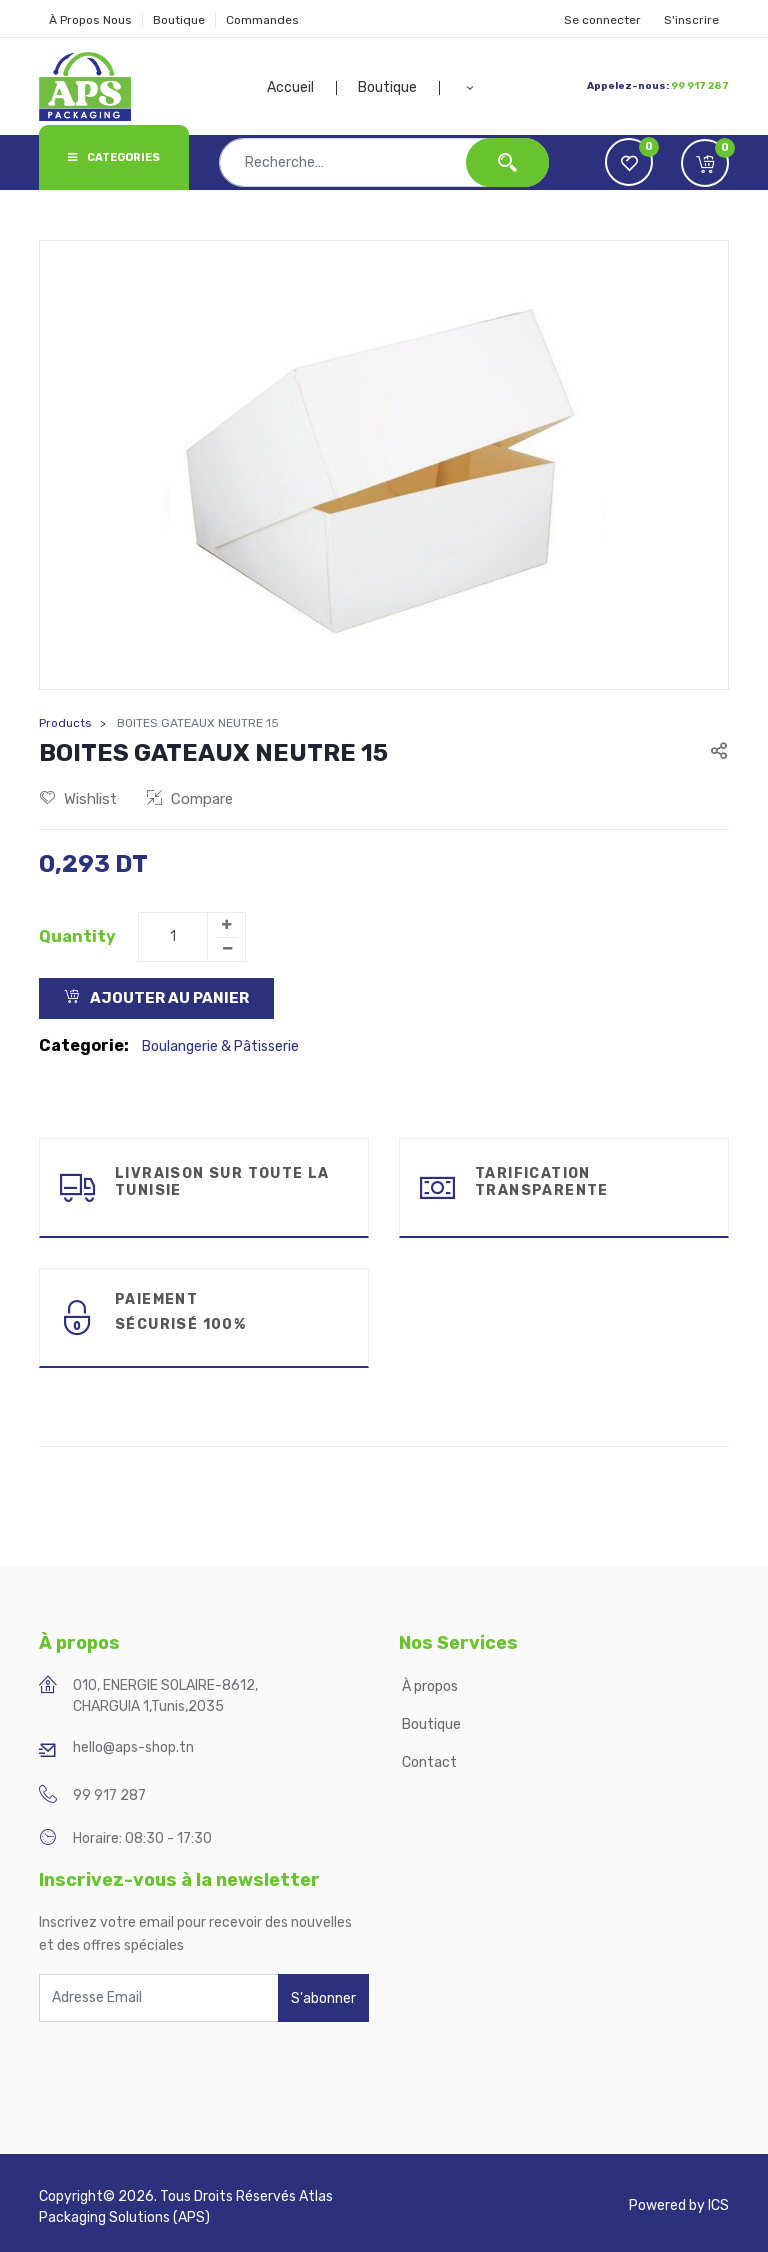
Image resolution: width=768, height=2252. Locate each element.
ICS (718, 2205)
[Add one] (226, 925)
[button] (470, 88)
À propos (431, 1686)
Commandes (262, 20)
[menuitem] (302, 88)
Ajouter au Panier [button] (156, 998)
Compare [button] (190, 799)
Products (65, 723)
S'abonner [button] (323, 1998)
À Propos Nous (90, 20)
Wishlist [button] (78, 799)
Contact (429, 1762)
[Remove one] (227, 949)
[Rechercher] (507, 162)
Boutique (179, 20)
